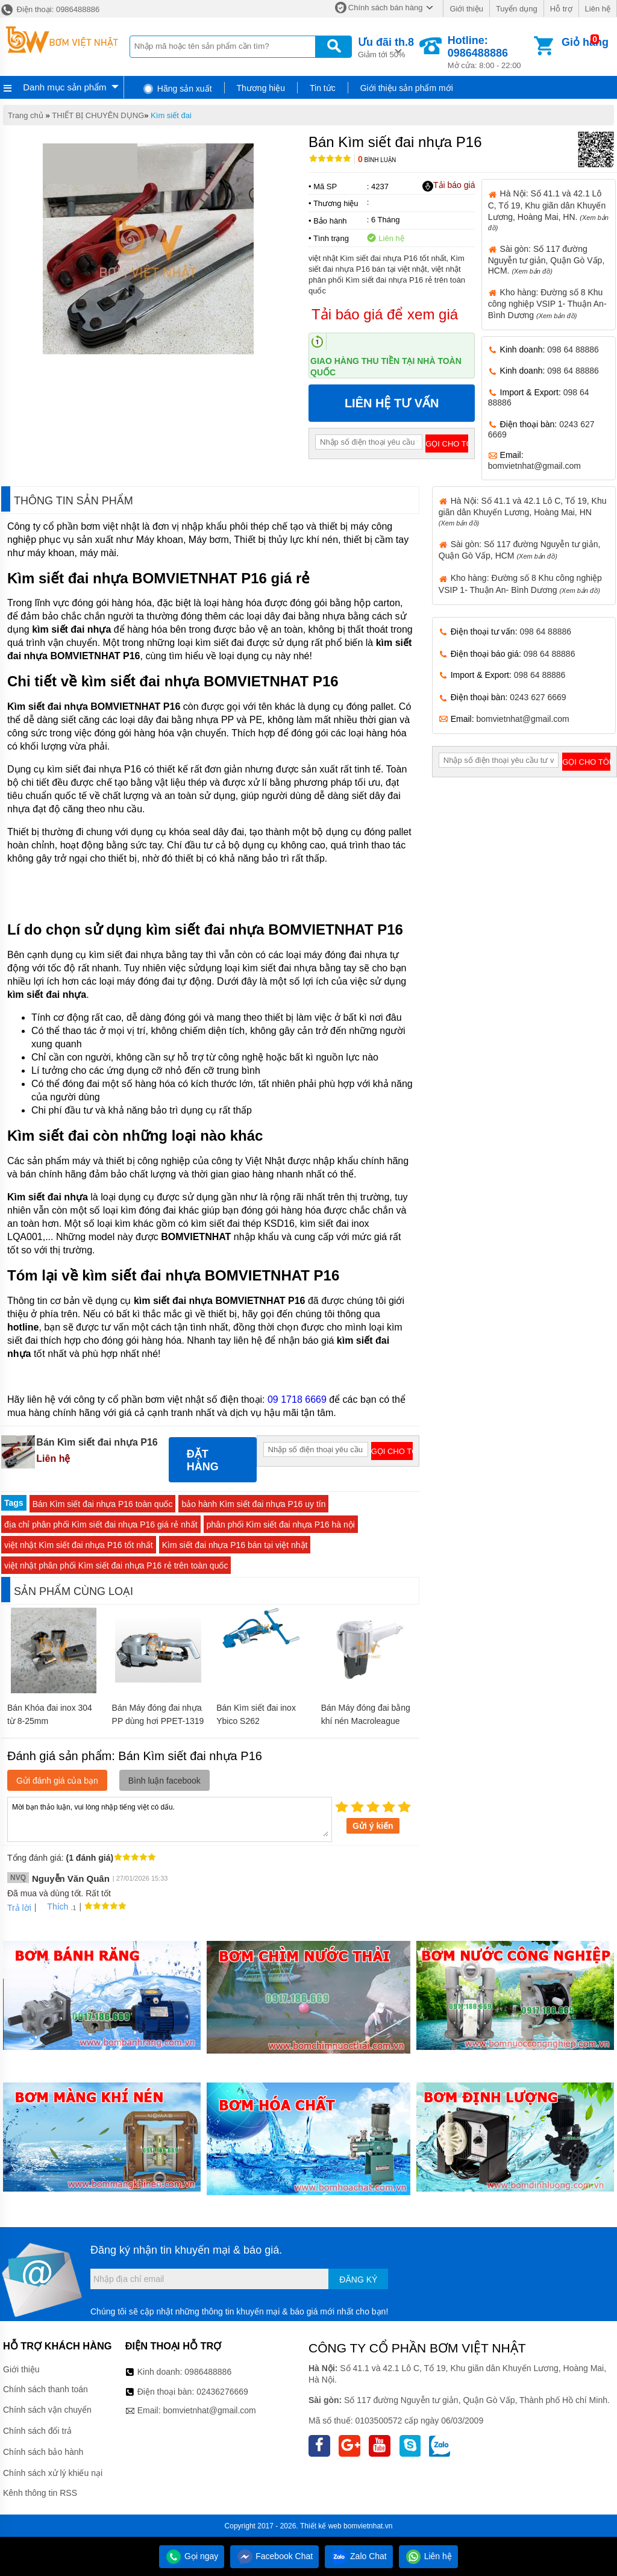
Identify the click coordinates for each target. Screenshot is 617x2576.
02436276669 (222, 2391)
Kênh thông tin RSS (40, 2493)
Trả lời (19, 1908)
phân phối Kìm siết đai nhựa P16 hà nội (281, 1524)
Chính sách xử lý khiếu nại (52, 2473)
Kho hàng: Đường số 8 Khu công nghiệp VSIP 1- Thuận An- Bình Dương (547, 303)
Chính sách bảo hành (43, 2452)
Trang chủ (25, 115)
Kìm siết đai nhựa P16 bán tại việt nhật (235, 1545)
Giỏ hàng (585, 42)
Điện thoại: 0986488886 (49, 9)
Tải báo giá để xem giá (385, 314)
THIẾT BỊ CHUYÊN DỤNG (98, 115)
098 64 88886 (573, 349)
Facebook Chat (274, 2556)
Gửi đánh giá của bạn (57, 1780)
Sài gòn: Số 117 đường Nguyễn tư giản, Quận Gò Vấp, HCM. (546, 259)
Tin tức (323, 88)
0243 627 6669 (538, 697)
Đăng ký (358, 2279)
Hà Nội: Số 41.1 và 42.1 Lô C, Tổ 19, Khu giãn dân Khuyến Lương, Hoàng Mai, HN (523, 511)
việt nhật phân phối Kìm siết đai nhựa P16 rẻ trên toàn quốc (116, 1565)
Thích (53, 1906)
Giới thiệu (466, 8)
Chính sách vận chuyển (47, 2410)
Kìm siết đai (171, 115)
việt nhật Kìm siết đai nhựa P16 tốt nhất (78, 1545)
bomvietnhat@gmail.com (534, 466)
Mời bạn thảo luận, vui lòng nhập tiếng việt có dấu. (169, 1818)
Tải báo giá (448, 185)
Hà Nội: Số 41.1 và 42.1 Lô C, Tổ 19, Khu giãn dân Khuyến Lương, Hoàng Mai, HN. (548, 210)
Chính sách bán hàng (385, 7)
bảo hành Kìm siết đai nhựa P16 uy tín (253, 1504)
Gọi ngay (191, 2556)
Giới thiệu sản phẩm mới (406, 88)
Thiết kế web (321, 2526)
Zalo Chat (359, 2556)
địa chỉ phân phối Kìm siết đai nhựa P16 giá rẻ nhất (101, 1524)
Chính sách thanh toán (45, 2389)
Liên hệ (597, 8)
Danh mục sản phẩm (64, 87)
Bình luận (377, 160)
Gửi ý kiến (372, 1826)
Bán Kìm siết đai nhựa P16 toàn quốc (103, 1504)
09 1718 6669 (297, 1399)
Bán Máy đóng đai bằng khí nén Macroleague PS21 (365, 1721)
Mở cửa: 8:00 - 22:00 (489, 52)
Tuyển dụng (516, 8)
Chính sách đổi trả (37, 2431)
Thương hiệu (261, 88)
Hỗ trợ (561, 8)
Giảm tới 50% (386, 46)
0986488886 (207, 2372)
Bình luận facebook (164, 1780)
